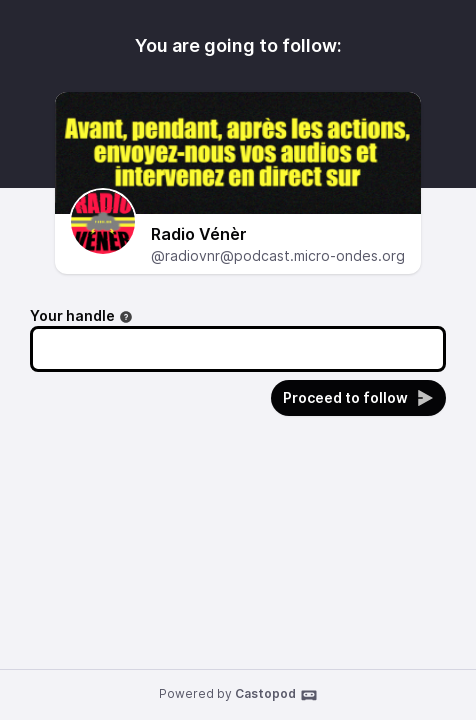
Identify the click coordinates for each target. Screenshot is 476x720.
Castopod (276, 695)
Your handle (81, 315)
